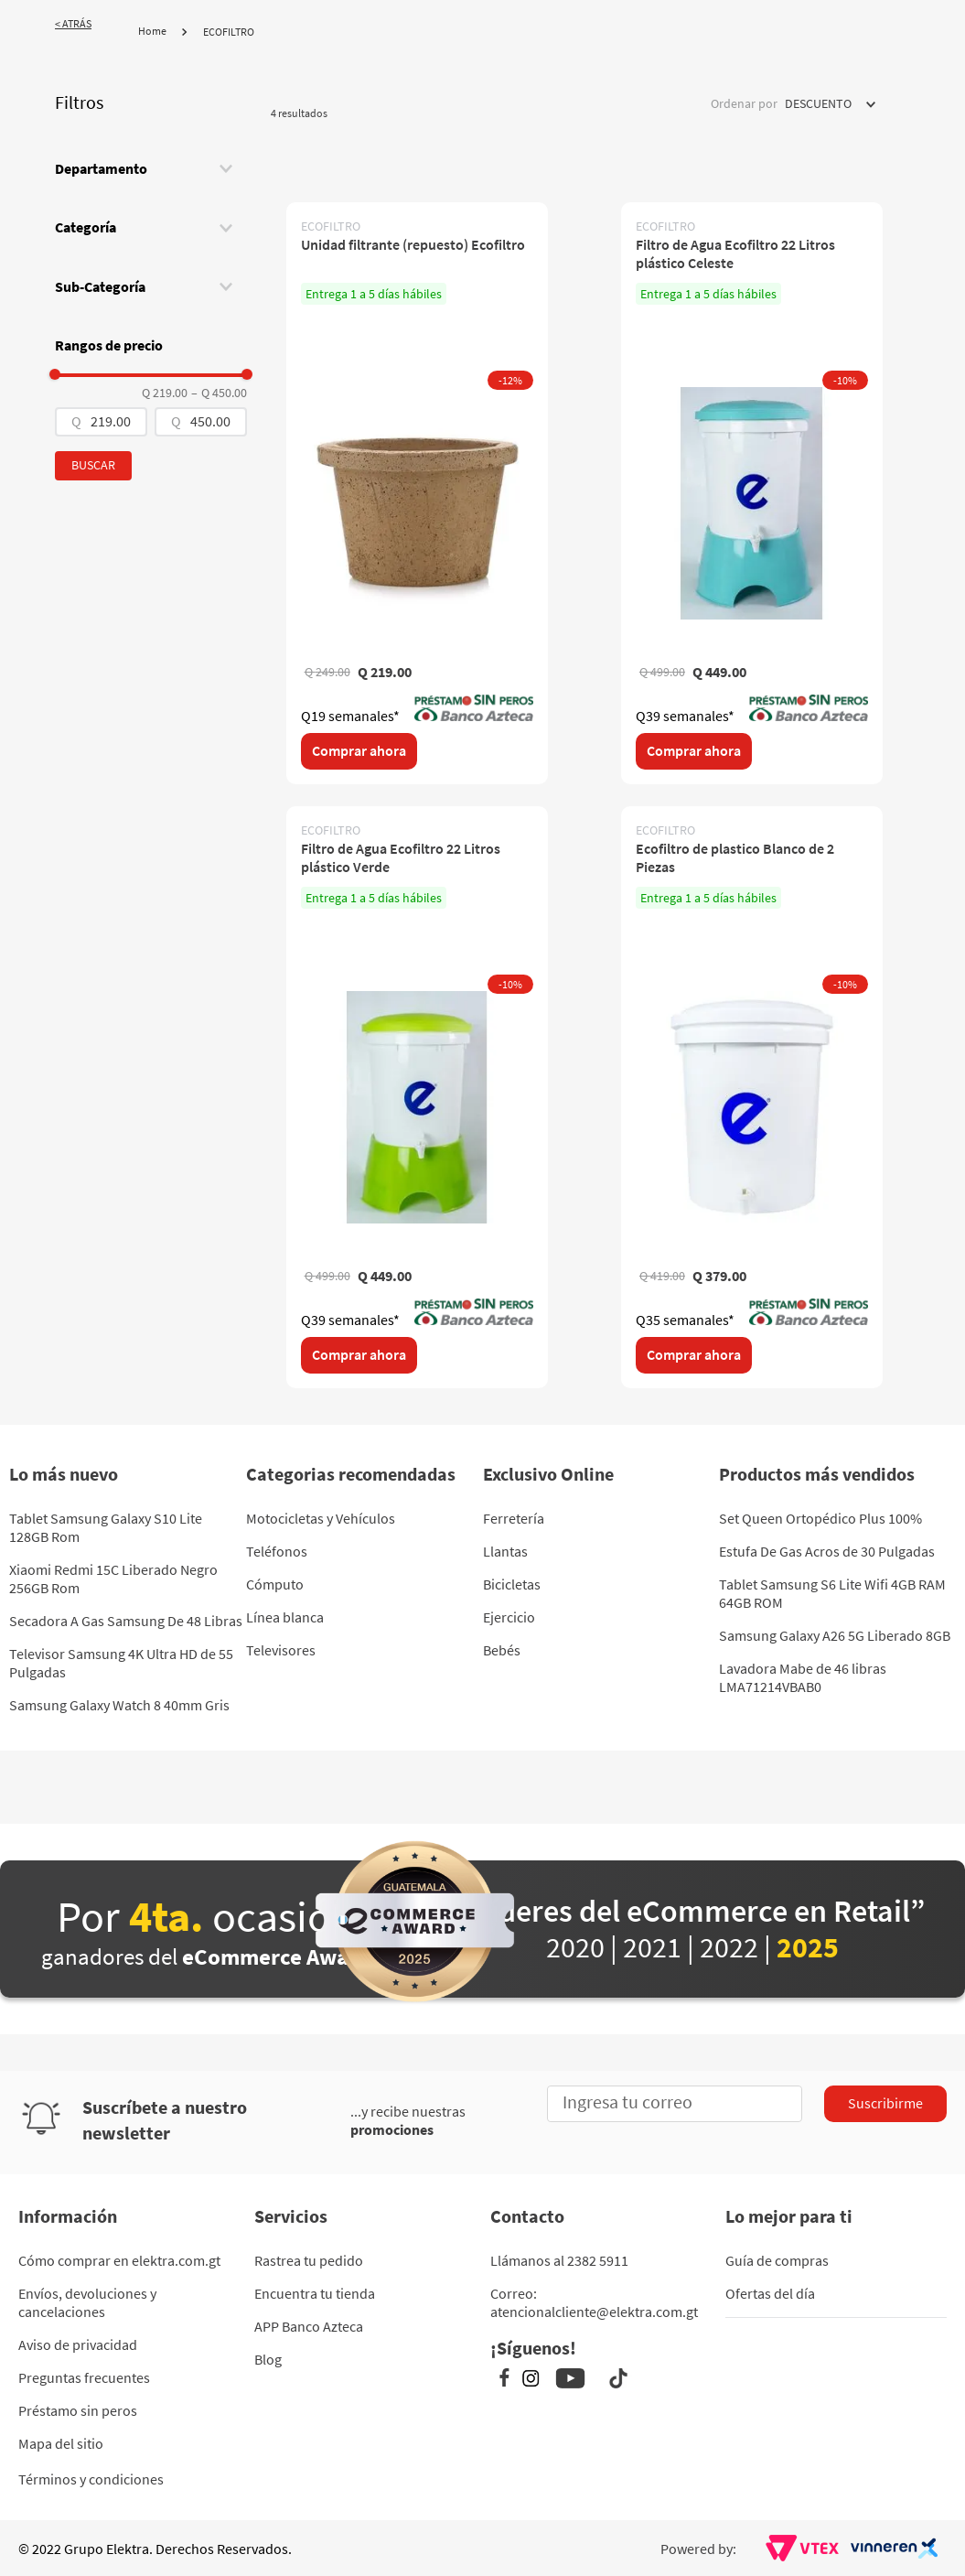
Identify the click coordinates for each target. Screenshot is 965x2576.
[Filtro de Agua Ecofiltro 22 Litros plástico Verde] (417, 1097)
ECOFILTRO (228, 31)
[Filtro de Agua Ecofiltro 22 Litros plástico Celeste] (752, 493)
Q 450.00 (219, 392)
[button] (151, 168)
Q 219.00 (165, 392)
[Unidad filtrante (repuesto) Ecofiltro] (417, 493)
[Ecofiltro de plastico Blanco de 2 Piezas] (752, 1097)
